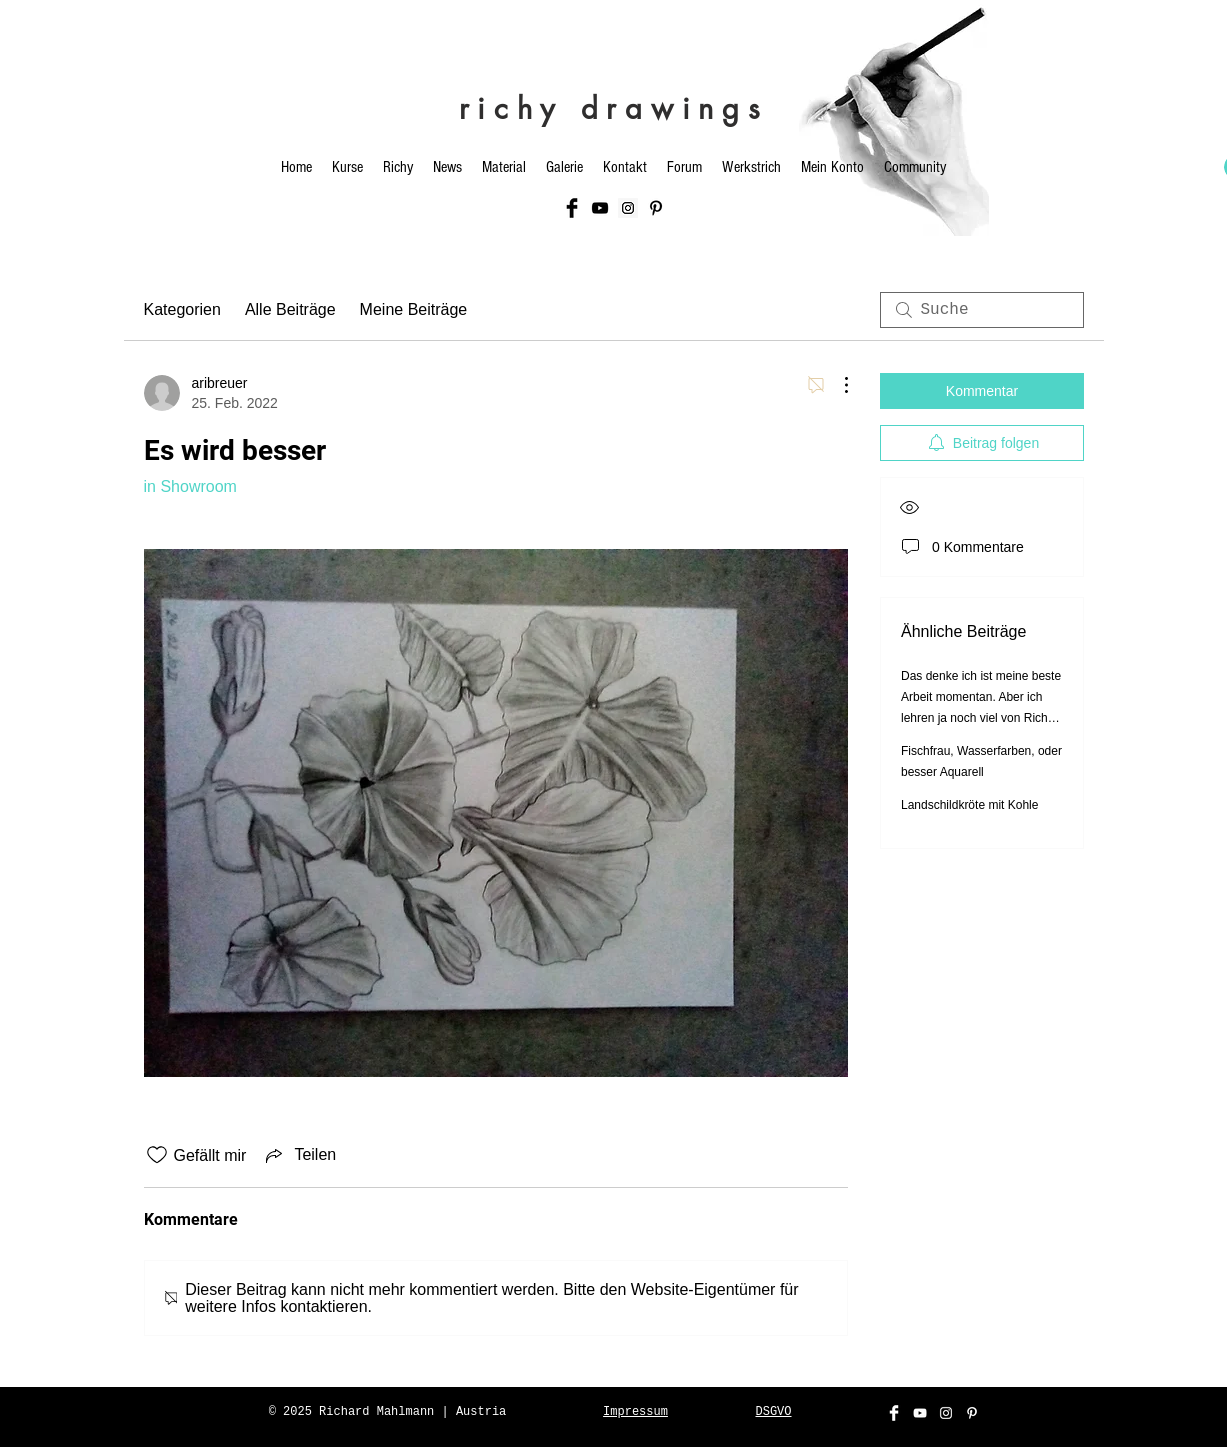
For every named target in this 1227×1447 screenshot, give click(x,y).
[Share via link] (299, 1155)
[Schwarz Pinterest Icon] (656, 208)
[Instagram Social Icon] (628, 208)
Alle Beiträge (290, 309)
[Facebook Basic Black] (572, 208)
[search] (982, 310)
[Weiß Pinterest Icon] (972, 1413)
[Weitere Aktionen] (836, 385)
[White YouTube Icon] (920, 1413)
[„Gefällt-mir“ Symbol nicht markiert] (157, 1155)
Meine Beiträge (414, 309)
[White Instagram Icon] (946, 1413)
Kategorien (182, 309)
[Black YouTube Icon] (600, 208)
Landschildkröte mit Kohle (969, 805)
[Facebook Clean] (894, 1413)
